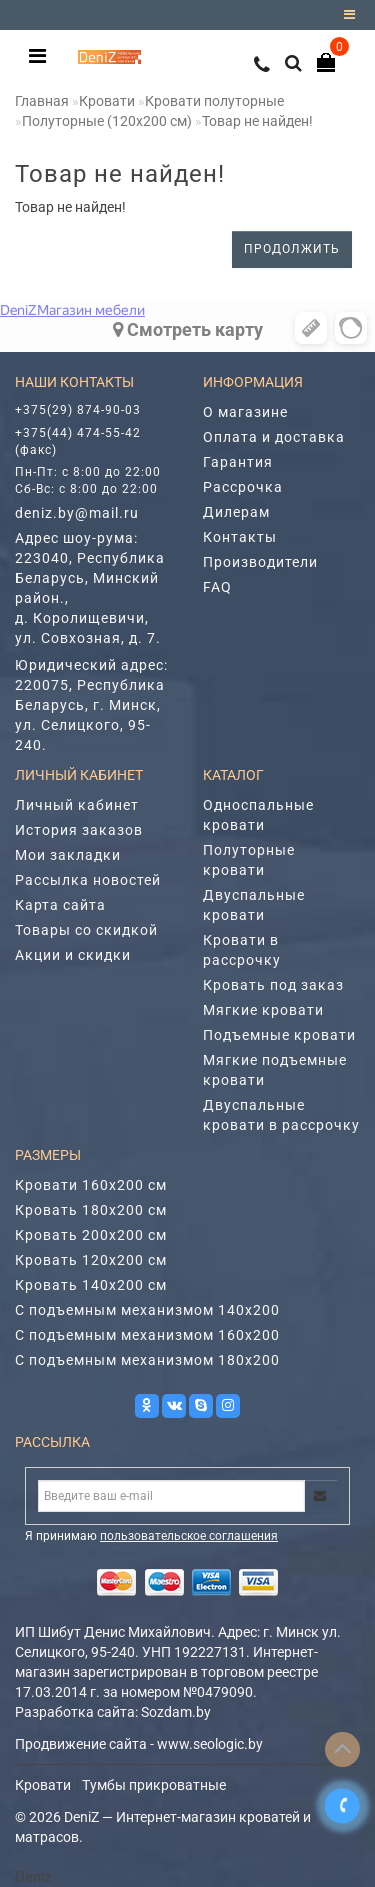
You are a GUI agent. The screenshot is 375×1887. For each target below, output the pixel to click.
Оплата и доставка (274, 437)
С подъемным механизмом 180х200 (147, 1360)
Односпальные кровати (258, 815)
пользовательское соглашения (189, 1536)
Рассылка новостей (88, 880)
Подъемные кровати (279, 1035)
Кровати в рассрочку (242, 950)
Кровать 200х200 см (91, 1235)
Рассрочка (243, 487)
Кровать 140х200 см (91, 1285)
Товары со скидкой (86, 930)
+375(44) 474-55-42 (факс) (78, 441)
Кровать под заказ (273, 985)
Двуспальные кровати (254, 905)
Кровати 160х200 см (91, 1185)
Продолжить (292, 249)
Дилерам (236, 512)
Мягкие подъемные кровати (275, 1070)
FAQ (217, 587)
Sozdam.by (176, 1712)
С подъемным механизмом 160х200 (147, 1335)
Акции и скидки (73, 955)
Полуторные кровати (249, 860)
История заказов (79, 830)
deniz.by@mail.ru (77, 513)
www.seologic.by (210, 1744)
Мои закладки (68, 855)
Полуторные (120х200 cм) (107, 121)
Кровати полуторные (214, 101)
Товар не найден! (257, 121)
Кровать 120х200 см (91, 1260)
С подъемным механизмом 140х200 (147, 1310)
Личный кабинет (77, 805)
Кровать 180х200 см (91, 1210)
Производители (260, 562)
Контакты (240, 537)
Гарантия (238, 462)
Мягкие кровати (263, 1010)
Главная (42, 101)
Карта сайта (60, 905)
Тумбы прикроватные (154, 1785)
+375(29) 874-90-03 (78, 410)
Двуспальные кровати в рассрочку (281, 1115)
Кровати (107, 101)
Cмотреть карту (188, 329)
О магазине (245, 412)
